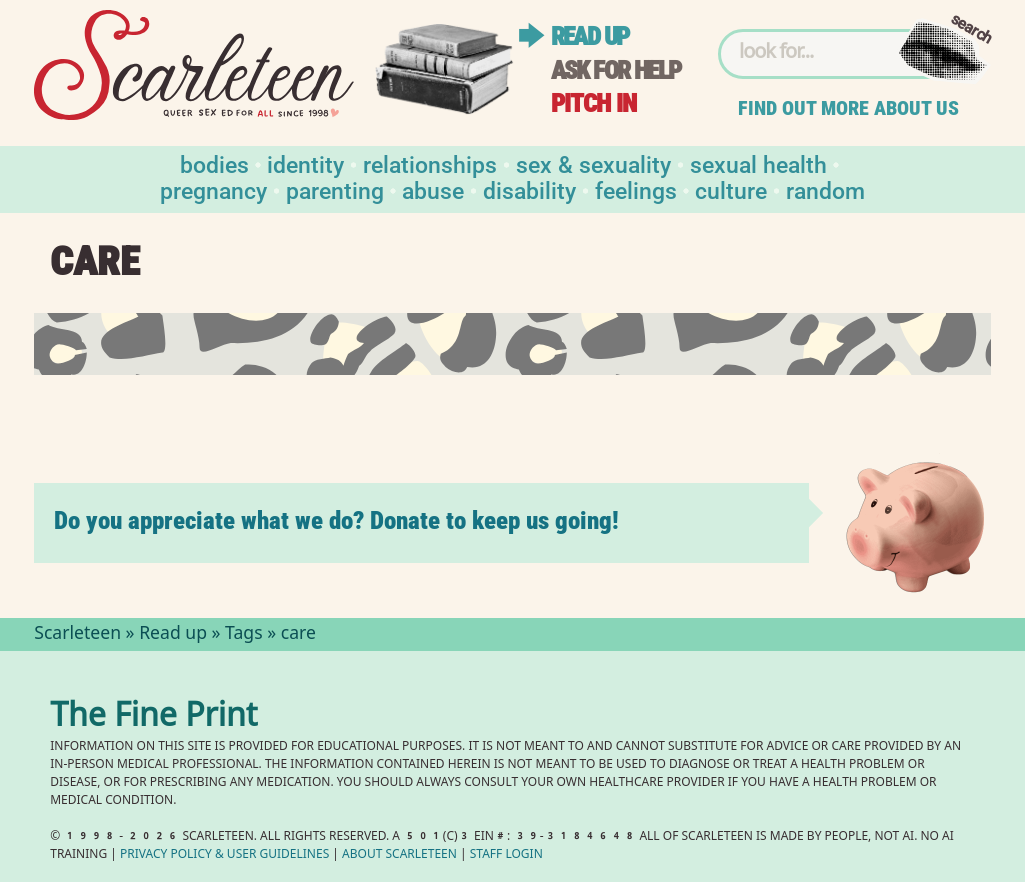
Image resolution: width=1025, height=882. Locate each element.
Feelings (636, 189)
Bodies (214, 163)
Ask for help (616, 70)
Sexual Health (758, 163)
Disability (529, 189)
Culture (731, 189)
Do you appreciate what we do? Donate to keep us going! (336, 520)
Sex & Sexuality (593, 163)
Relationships (430, 163)
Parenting (335, 189)
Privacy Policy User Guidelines (224, 855)
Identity (305, 163)
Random (825, 189)
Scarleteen (77, 635)
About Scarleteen (399, 855)
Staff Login (506, 855)
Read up (590, 36)
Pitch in (594, 103)
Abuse (433, 189)
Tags (244, 635)
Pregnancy (213, 189)
